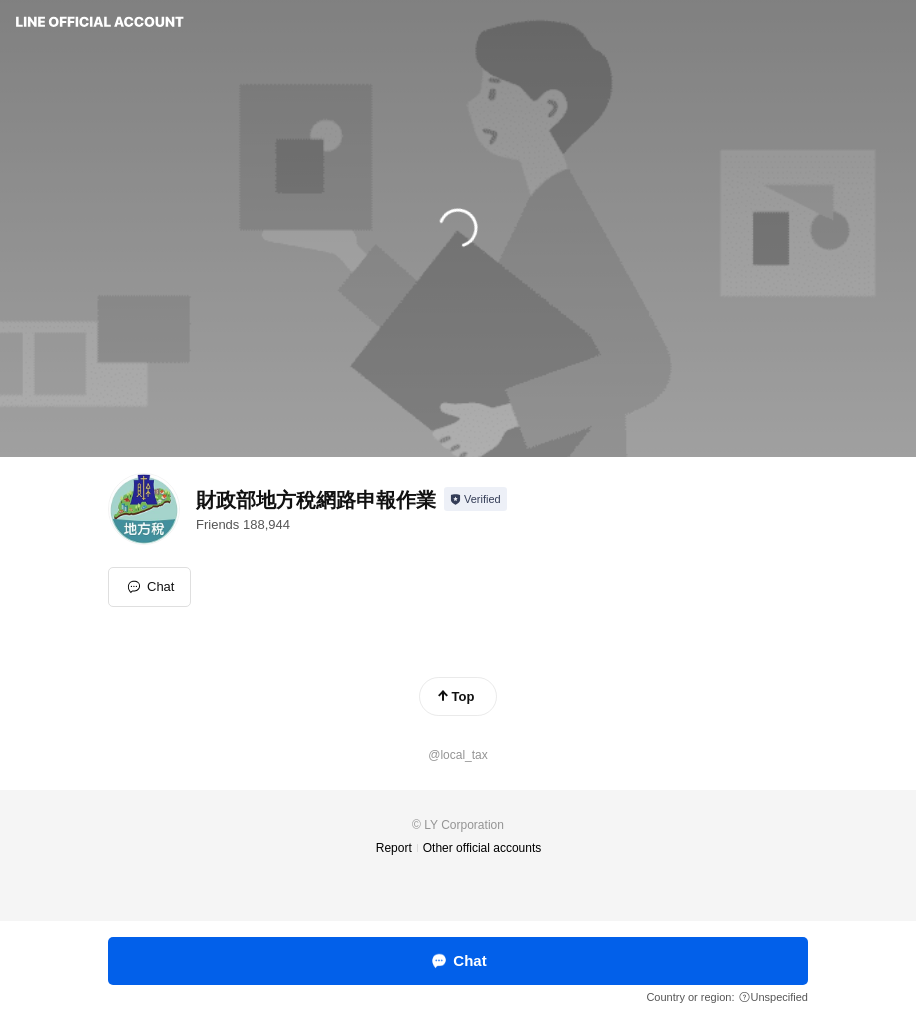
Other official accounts (482, 848)
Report (394, 848)
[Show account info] (475, 499)
